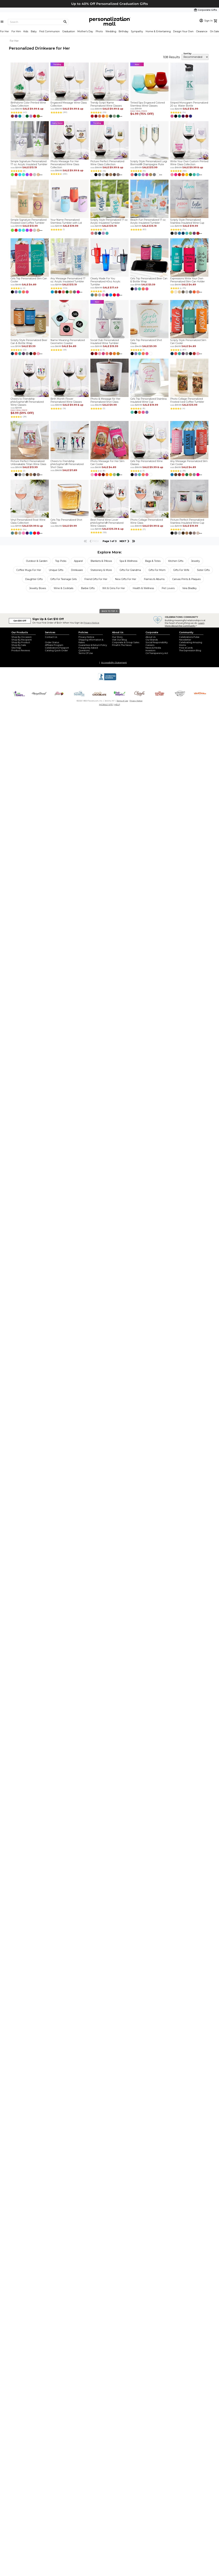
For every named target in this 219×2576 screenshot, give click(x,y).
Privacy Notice (91, 622)
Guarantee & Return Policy (92, 645)
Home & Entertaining (158, 31)
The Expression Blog (190, 650)
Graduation (68, 31)
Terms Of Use (85, 653)
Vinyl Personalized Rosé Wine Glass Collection (28, 521)
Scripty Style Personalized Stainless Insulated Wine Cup (187, 221)
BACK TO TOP (110, 611)
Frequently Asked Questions (88, 649)
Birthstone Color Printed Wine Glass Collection (28, 104)
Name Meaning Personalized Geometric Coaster (67, 342)
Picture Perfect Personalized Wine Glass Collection (107, 163)
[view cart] (216, 20)
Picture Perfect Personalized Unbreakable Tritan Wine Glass (28, 463)
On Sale (214, 31)
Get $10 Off (19, 620)
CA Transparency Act (157, 653)
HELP (117, 704)
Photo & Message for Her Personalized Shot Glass (105, 400)
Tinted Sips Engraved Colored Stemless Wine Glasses (147, 104)
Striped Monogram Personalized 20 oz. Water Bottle (189, 104)
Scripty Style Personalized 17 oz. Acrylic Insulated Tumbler (109, 221)
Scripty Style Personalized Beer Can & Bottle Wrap (29, 342)
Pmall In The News (121, 645)
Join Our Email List (55, 639)
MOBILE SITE (106, 704)
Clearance (201, 31)
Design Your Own (183, 31)
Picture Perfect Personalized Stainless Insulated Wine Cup (187, 521)
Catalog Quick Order (56, 650)
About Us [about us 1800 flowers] (150, 637)
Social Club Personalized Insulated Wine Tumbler (104, 342)
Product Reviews (20, 650)
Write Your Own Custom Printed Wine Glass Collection (189, 163)
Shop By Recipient (21, 639)
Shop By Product (20, 642)
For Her (4, 31)
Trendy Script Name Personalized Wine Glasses (106, 104)
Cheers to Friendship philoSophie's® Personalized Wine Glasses (27, 401)
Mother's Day (85, 31)
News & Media (153, 647)
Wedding (110, 31)
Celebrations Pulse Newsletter (189, 638)
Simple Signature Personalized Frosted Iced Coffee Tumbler (28, 221)
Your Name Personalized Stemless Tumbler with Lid (66, 221)
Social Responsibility (157, 642)
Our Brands (152, 639)
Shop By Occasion (21, 637)
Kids (25, 31)
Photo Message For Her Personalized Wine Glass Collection (64, 164)
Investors (150, 650)
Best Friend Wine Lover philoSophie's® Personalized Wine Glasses (106, 522)
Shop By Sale (18, 645)
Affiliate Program (54, 645)
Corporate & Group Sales (125, 642)
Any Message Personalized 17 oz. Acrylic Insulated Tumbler (67, 280)
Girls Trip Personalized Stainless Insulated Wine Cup (148, 400)
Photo (99, 31)
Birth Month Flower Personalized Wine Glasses (66, 400)
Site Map (16, 647)
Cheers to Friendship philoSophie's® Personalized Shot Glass (67, 464)
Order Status (52, 642)
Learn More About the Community (184, 624)
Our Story (117, 637)
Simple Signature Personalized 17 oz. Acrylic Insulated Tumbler (29, 163)
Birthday (123, 31)
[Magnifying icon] (65, 22)
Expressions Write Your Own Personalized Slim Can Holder (187, 280)
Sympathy (137, 31)
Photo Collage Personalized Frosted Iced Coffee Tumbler (187, 400)
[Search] (38, 22)
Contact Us (51, 637)
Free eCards (186, 647)
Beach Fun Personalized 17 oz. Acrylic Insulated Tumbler (148, 221)
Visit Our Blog (119, 639)
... (40, 115)
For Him (16, 31)
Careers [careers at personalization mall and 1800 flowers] (150, 645)
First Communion (49, 31)
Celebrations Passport (57, 647)
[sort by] (195, 57)
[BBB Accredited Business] (107, 680)
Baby (34, 31)
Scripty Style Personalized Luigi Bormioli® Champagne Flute (148, 163)
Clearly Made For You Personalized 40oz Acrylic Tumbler (105, 281)
